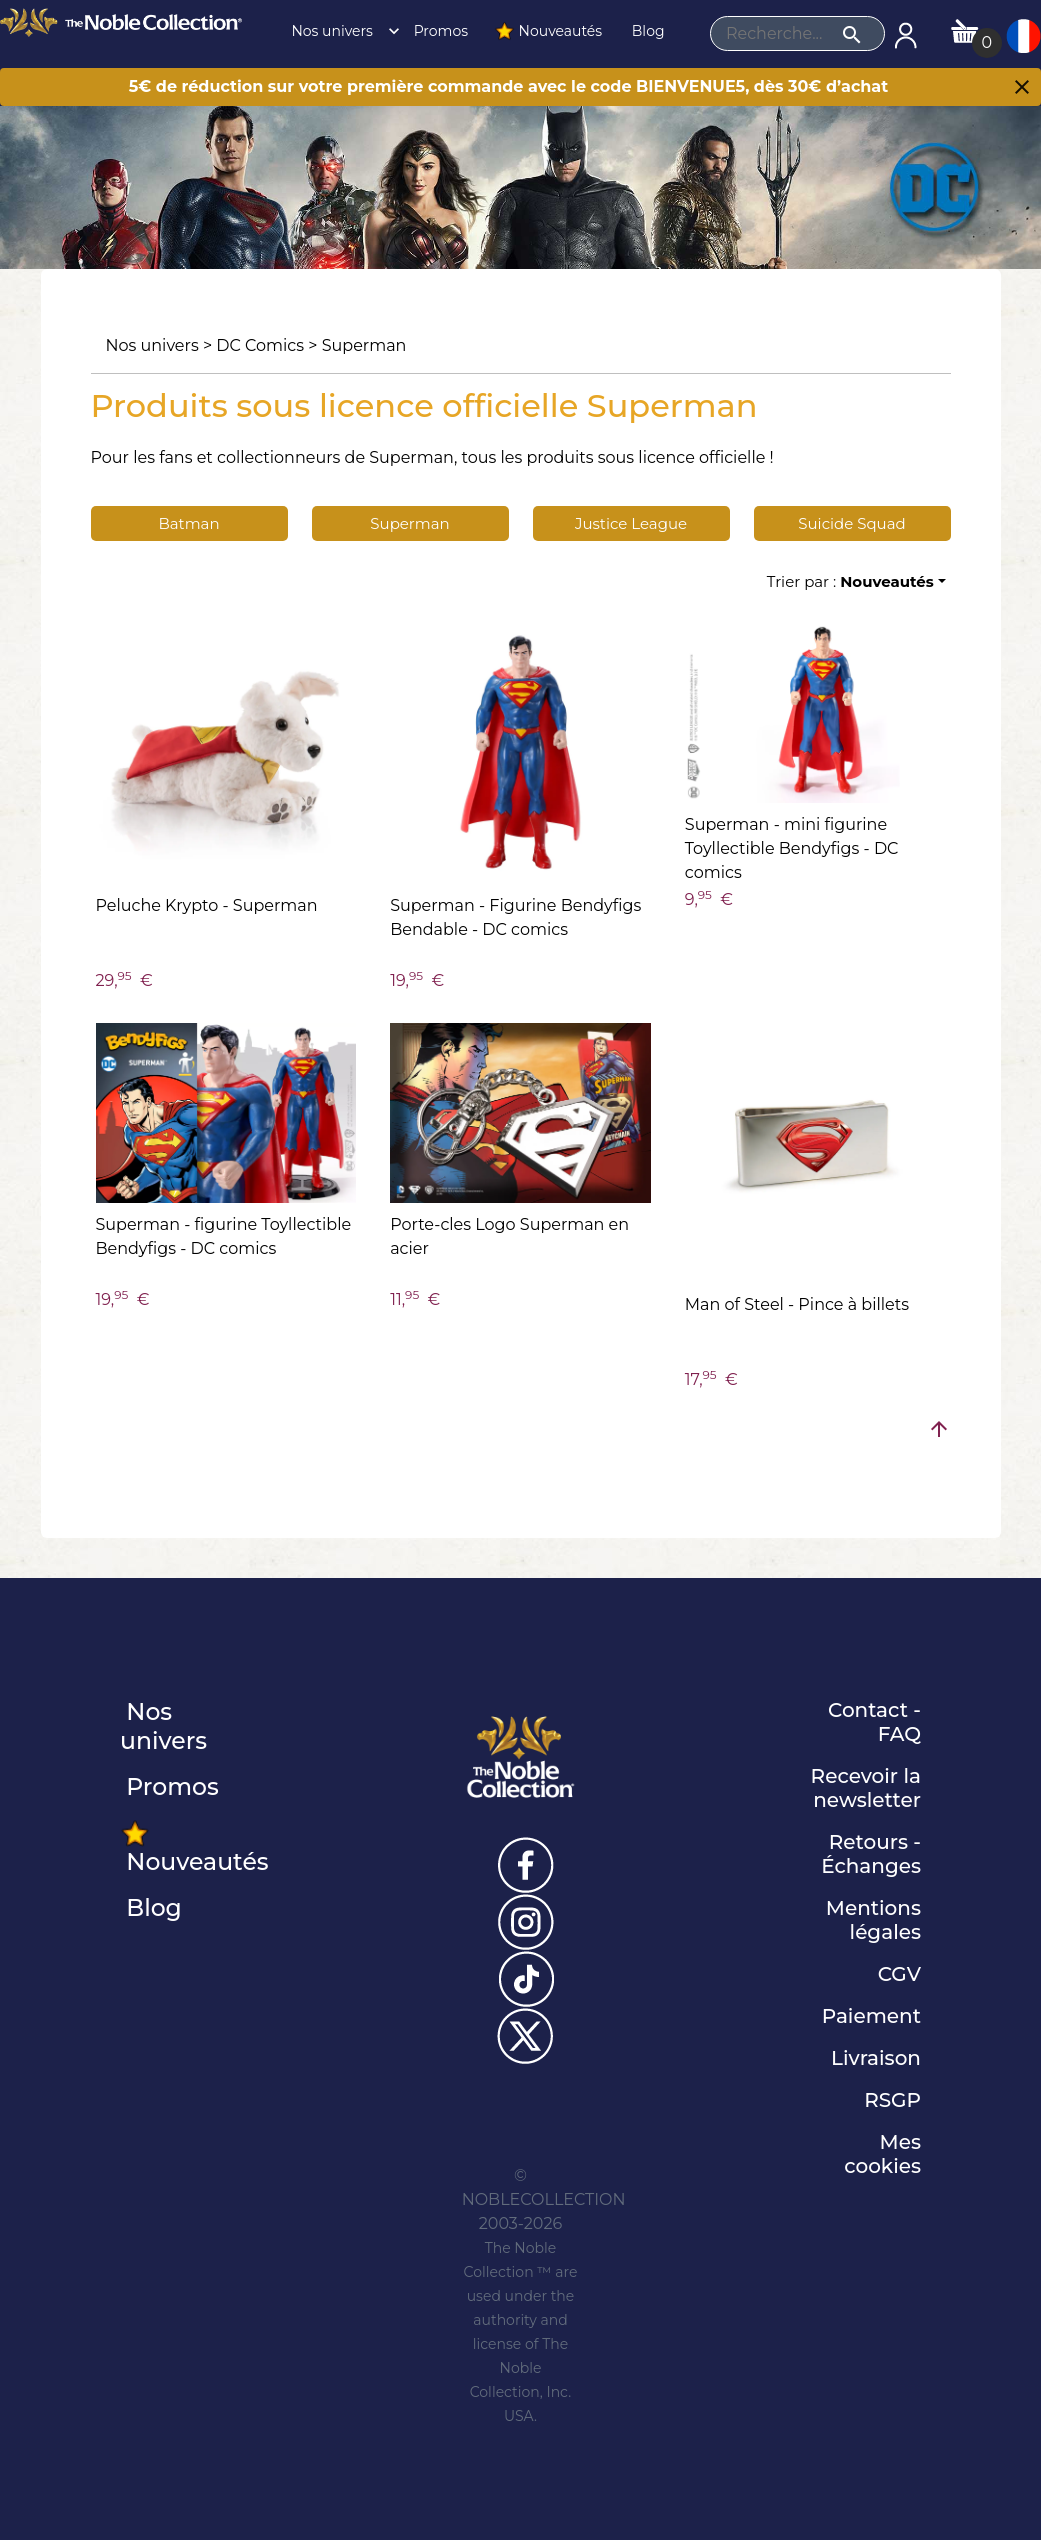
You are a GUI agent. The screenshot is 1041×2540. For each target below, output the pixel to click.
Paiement (871, 2016)
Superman (364, 345)
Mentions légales (873, 1920)
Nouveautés (548, 31)
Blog (646, 31)
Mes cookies (882, 2154)
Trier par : (850, 581)
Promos (439, 31)
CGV (899, 1974)
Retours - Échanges (871, 1854)
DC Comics (260, 345)
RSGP (892, 2100)
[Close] (1022, 89)
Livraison (876, 2058)
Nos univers (340, 31)
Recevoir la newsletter (866, 1788)
